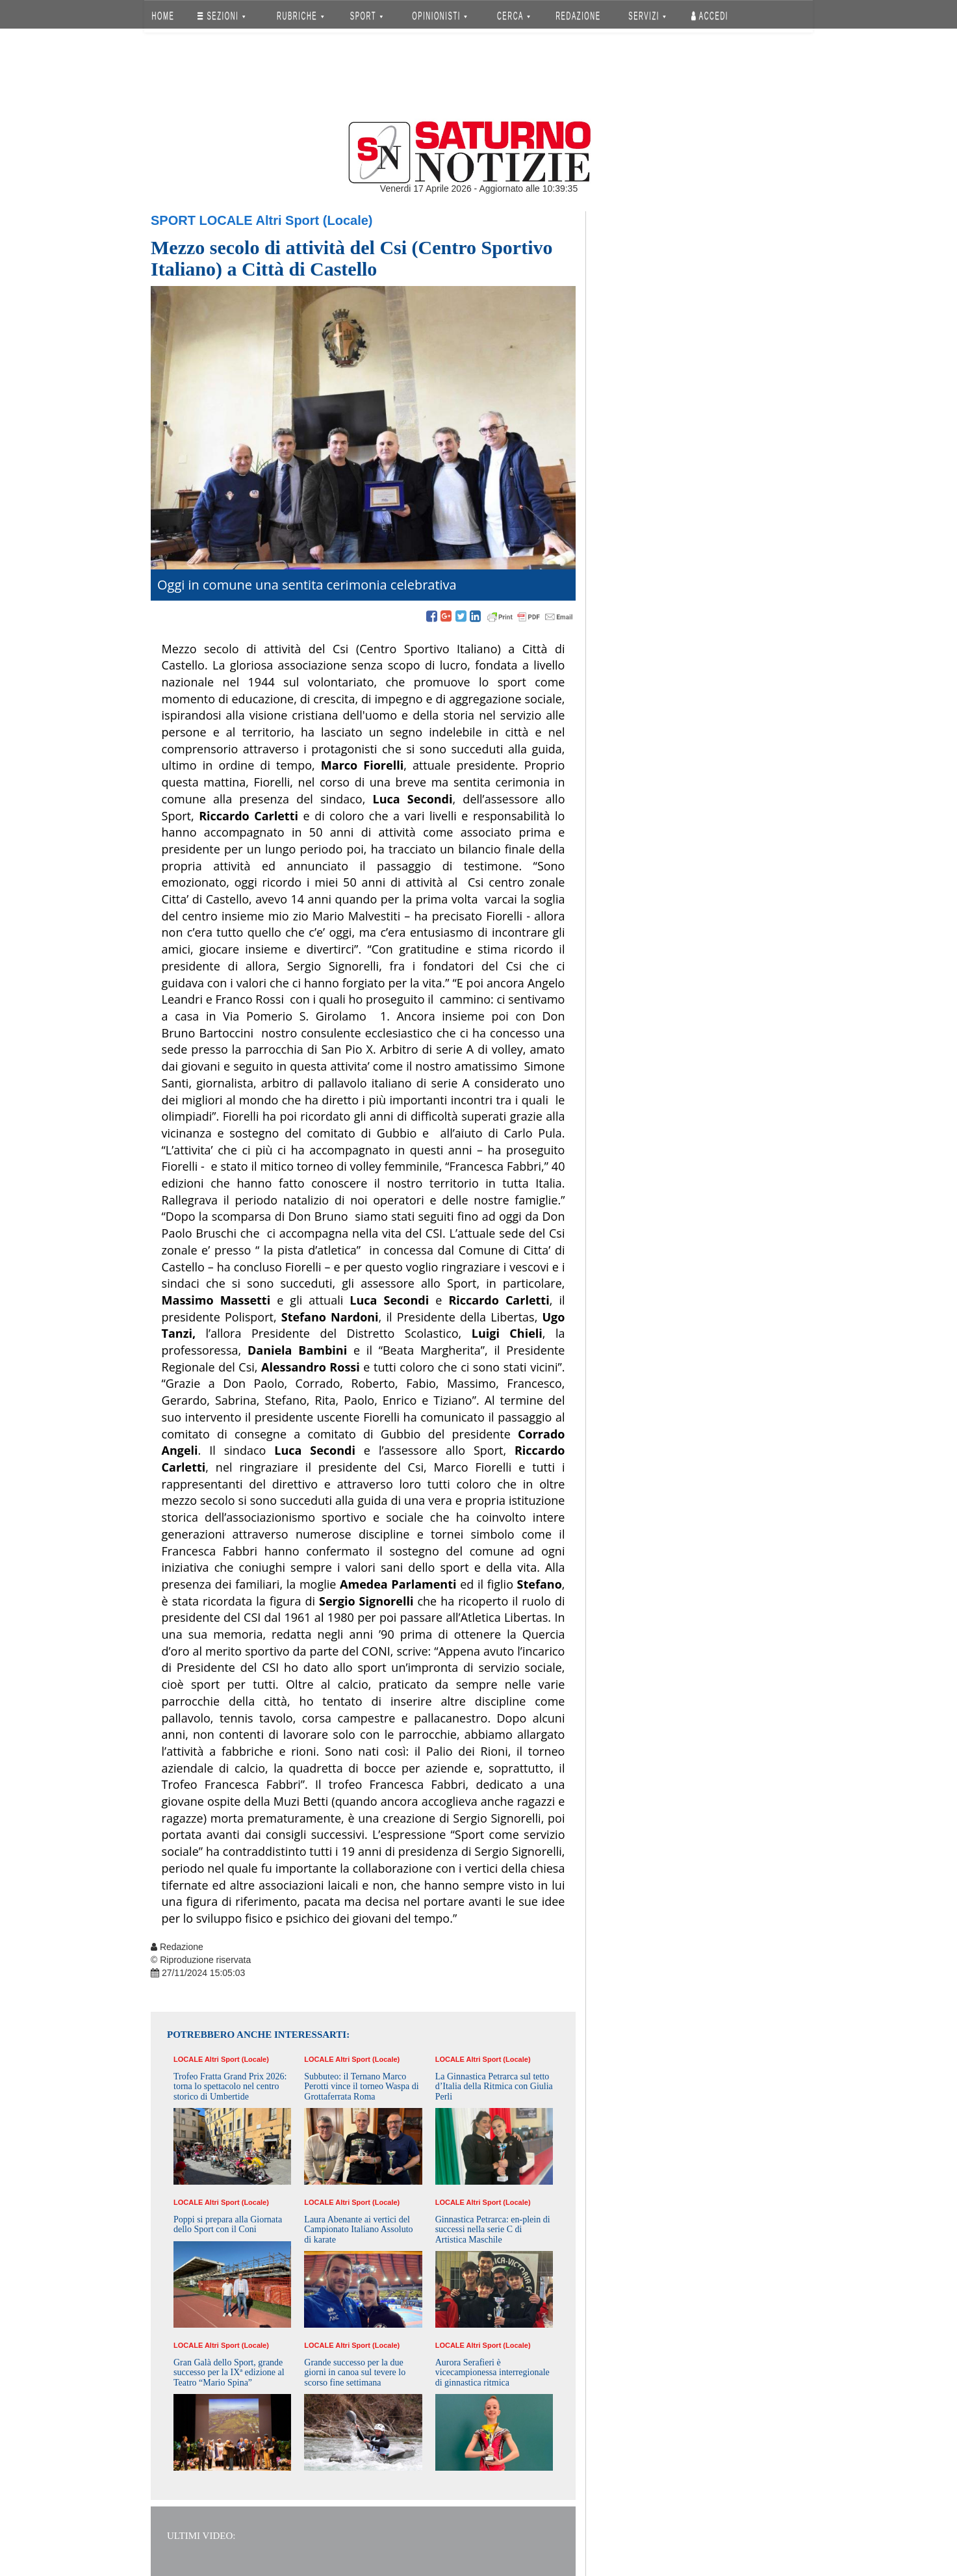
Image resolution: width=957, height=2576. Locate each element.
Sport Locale (202, 220)
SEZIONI (221, 15)
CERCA (513, 15)
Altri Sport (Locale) (314, 220)
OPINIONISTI (440, 15)
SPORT (366, 15)
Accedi (709, 15)
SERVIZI (647, 15)
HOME (163, 15)
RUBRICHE (300, 15)
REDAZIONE (578, 15)
